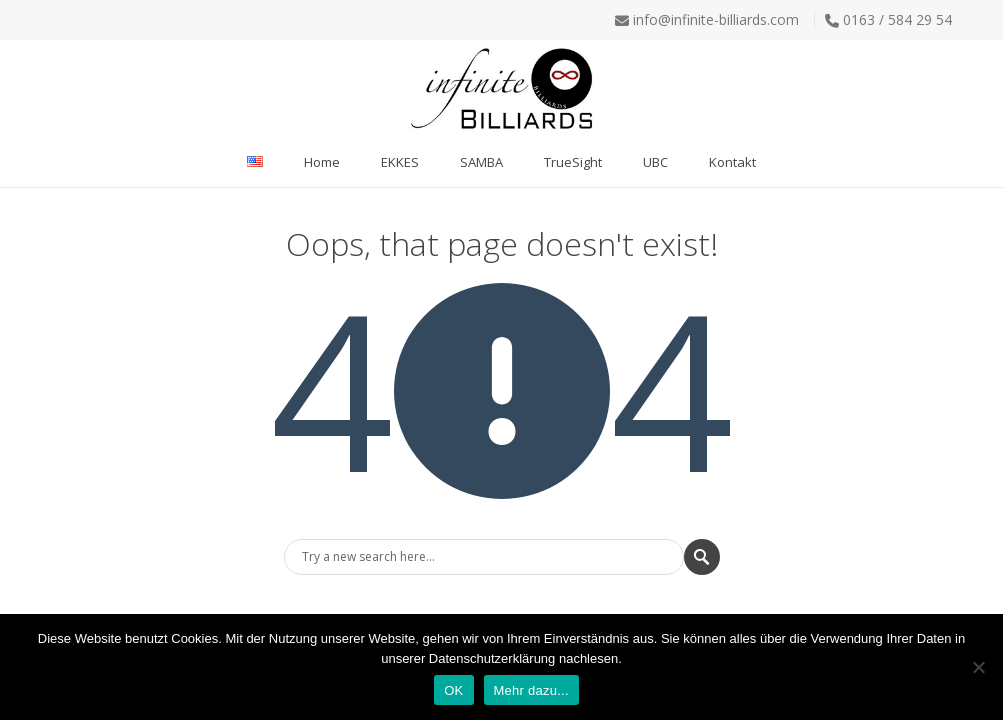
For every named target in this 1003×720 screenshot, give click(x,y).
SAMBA (481, 162)
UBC (655, 162)
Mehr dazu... (531, 690)
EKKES (400, 162)
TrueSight (573, 162)
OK (453, 690)
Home (322, 162)
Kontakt (732, 162)
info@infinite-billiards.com (716, 19)
